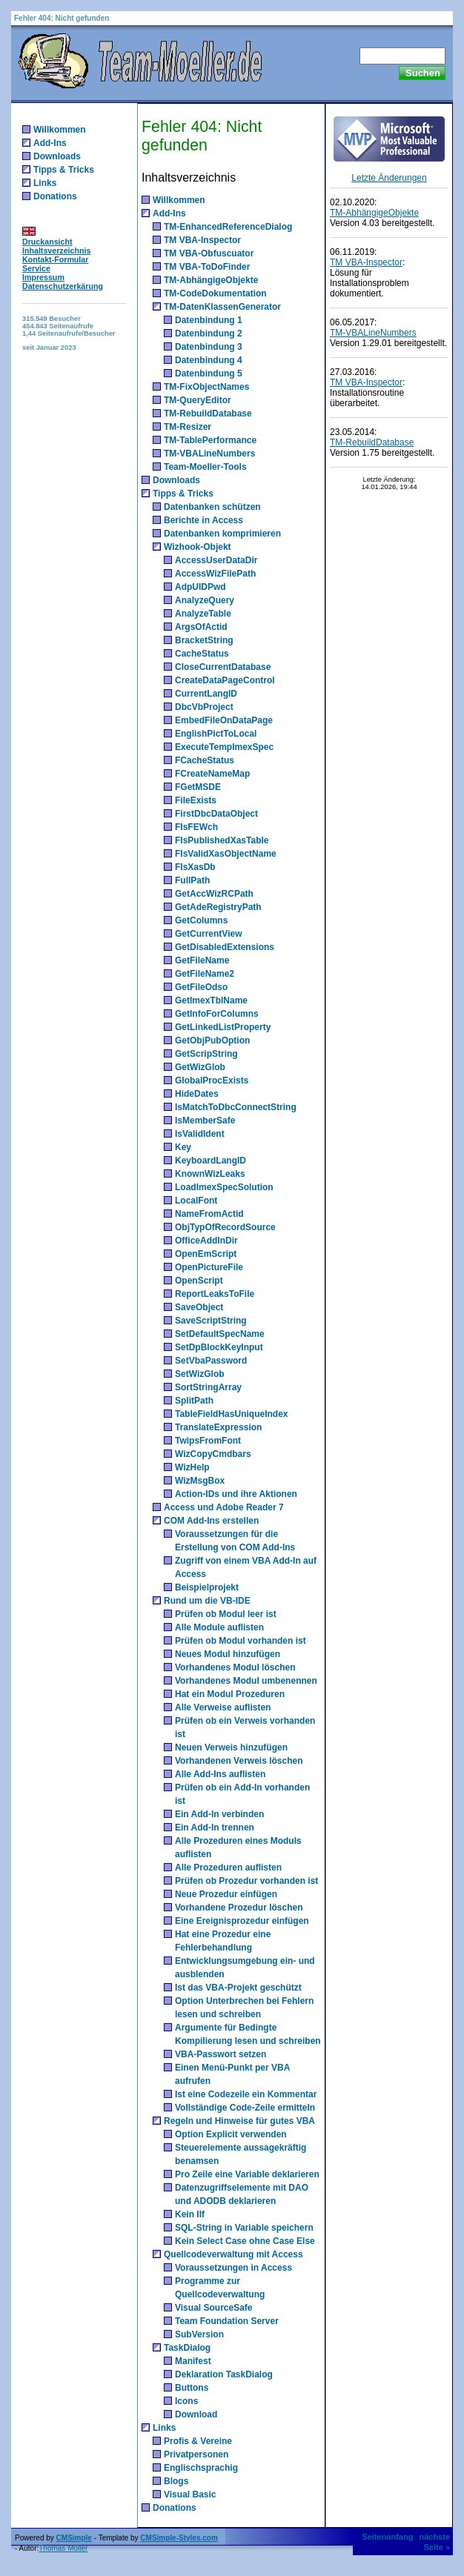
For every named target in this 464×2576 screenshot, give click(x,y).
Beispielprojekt (207, 1587)
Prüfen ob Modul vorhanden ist (240, 1641)
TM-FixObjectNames (206, 387)
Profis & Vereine (198, 2441)
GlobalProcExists (211, 1080)
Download (196, 2414)
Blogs (176, 2481)
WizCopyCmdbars (213, 1454)
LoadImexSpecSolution (224, 1187)
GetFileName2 (204, 974)
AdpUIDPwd (200, 587)
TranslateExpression (218, 1427)
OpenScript (199, 1280)
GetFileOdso (201, 987)
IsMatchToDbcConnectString (235, 1107)
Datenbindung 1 (208, 320)
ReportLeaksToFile (214, 1294)
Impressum (43, 277)
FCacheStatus (204, 760)
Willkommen (59, 130)
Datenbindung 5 (208, 373)
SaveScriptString (211, 1320)
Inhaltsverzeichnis (56, 250)
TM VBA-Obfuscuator (208, 253)
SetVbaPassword (211, 1360)
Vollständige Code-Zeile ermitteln (245, 2107)
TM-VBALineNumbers (209, 453)
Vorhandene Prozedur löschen (238, 1907)
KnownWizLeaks (210, 1174)
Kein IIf (190, 2214)
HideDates (197, 1094)
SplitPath (194, 1400)
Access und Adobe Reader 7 (224, 1507)
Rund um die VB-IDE (207, 1601)
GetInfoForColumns (217, 1014)
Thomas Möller (63, 2548)
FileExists (195, 800)
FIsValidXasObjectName (225, 854)
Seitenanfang (387, 2536)
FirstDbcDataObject (216, 814)
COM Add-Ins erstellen (211, 1521)
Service (36, 268)
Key (183, 1147)
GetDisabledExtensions (224, 947)
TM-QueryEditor (197, 400)
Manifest (193, 2361)
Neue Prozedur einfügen (226, 1894)
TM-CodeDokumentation (215, 293)
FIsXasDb (195, 867)
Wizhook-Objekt (197, 547)
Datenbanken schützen (212, 507)
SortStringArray (208, 1387)
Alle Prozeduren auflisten (228, 1867)
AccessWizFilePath (215, 573)
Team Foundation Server (227, 2321)
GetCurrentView (208, 934)
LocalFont (196, 1200)
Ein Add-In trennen (214, 1827)
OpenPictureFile (209, 1267)
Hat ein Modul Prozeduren (230, 1694)
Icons (186, 2401)
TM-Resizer (187, 427)
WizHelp (192, 1467)
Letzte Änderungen (388, 178)
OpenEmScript (205, 1254)
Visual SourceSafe (214, 2308)
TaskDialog (187, 2348)
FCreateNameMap (212, 774)
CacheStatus (202, 653)
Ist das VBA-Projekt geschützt (238, 1987)
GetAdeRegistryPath (218, 907)
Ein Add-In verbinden (219, 1814)
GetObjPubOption (212, 1040)
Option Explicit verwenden (231, 2134)
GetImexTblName (211, 1000)
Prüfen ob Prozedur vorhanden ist (246, 1881)
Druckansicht (47, 241)
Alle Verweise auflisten (223, 1707)
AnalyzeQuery (204, 600)
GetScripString (206, 1054)
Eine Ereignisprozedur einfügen (242, 1921)
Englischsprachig (201, 2468)
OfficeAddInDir (206, 1240)
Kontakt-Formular (55, 259)
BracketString (204, 640)
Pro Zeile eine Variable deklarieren (247, 2174)
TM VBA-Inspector (202, 240)
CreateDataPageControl (225, 680)
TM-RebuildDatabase (208, 413)
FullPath (192, 880)
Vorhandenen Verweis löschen (239, 1761)
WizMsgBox (200, 1480)
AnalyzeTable (203, 613)
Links (44, 183)
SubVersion (199, 2334)
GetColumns (201, 920)
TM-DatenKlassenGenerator (222, 307)
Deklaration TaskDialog (224, 2374)
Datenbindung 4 (208, 360)
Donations (55, 196)
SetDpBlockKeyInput (219, 1347)
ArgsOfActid (201, 627)
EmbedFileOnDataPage (224, 720)
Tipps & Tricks (63, 170)
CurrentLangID (206, 693)
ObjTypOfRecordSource (225, 1227)
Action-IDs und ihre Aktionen (236, 1494)
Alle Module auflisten (219, 1627)
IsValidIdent (200, 1134)
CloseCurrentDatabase (223, 667)
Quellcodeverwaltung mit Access (233, 2254)
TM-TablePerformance (210, 440)
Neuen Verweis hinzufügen (231, 1747)
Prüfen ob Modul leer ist (225, 1614)
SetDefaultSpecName (220, 1334)
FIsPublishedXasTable (221, 840)
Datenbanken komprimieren (222, 533)
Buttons (191, 2388)
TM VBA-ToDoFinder (207, 267)
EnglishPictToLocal (215, 733)
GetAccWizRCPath (214, 894)
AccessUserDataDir (216, 560)
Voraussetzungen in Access (233, 2268)
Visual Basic (190, 2494)
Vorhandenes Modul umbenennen (246, 1681)
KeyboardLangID (210, 1160)
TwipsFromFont (208, 1440)
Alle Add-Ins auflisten (220, 1774)
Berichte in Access (203, 520)
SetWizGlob (200, 1374)
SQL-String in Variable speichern (244, 2228)
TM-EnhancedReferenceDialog (228, 227)
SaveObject (199, 1307)
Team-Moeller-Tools (205, 467)
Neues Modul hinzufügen (227, 1654)
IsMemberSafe (205, 1120)
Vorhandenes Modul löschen (235, 1667)
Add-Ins (50, 143)
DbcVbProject (204, 707)
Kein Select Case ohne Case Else (245, 2241)
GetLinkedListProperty (223, 1027)
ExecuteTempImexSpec (224, 747)
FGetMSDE (198, 787)
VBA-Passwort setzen (220, 2054)
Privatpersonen (196, 2454)
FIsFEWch (196, 827)
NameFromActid (209, 1214)
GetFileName (202, 960)
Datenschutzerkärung (62, 286)
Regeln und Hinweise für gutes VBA (239, 2121)
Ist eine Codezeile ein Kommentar (245, 2094)
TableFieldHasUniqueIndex (231, 1414)
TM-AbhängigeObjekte (211, 280)
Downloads (57, 156)
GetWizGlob (200, 1067)
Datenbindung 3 (208, 347)
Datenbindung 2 (208, 333)
